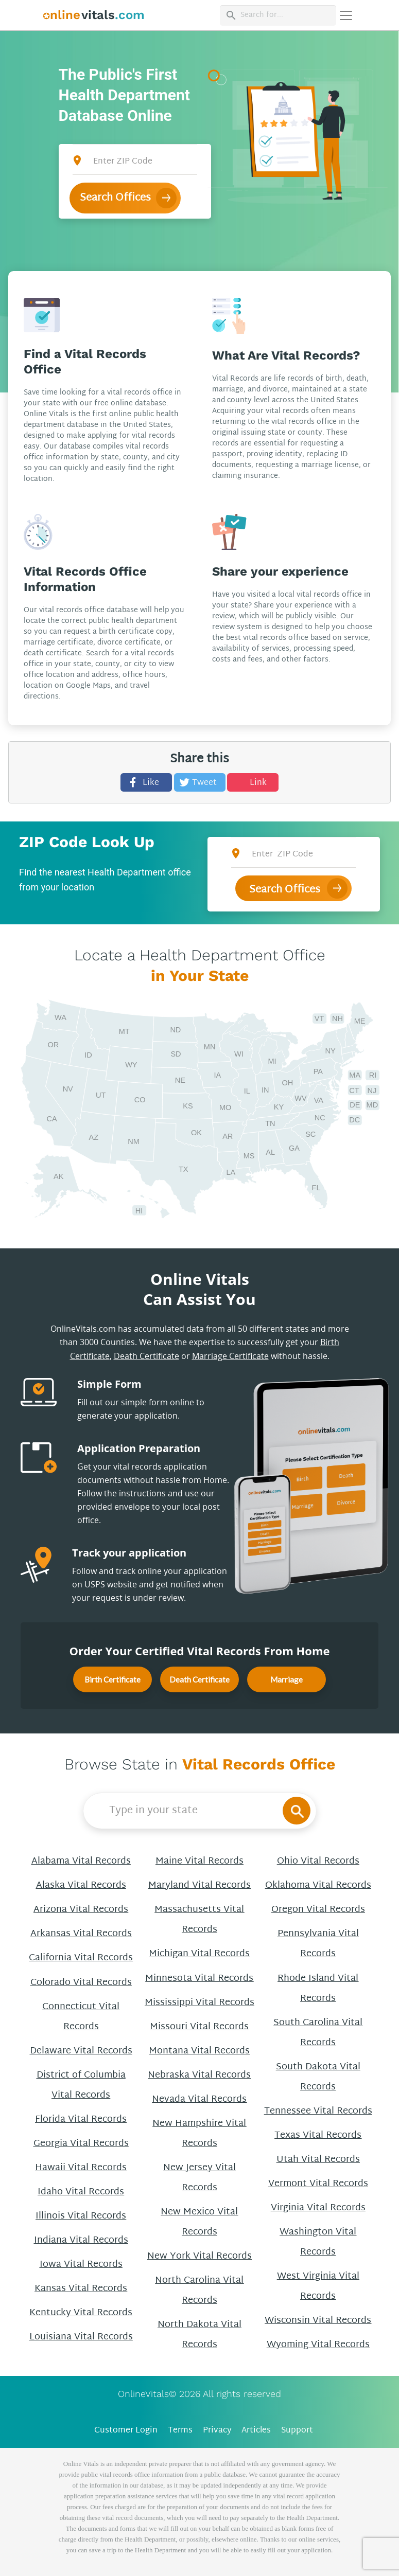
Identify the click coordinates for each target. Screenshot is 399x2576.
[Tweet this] (199, 782)
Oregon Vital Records (318, 1909)
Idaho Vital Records (81, 2192)
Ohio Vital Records (318, 1861)
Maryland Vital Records (199, 1885)
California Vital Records (81, 1957)
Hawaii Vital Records (81, 2167)
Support (297, 2430)
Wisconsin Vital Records (318, 2320)
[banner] (94, 15)
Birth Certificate (112, 1679)
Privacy (217, 2430)
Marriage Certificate (230, 1356)
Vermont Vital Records (318, 2183)
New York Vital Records (199, 2256)
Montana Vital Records (199, 2051)
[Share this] (146, 782)
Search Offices (115, 198)
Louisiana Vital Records (81, 2337)
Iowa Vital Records (81, 2264)
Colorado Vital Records (81, 1982)
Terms (180, 2430)
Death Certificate (146, 1356)
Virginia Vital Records (318, 2207)
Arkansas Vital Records (81, 1933)
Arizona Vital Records (80, 1909)
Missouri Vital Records (199, 2026)
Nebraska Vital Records (199, 2075)
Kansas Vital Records (80, 2288)
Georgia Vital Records (81, 2143)
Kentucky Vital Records (80, 2312)
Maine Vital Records (199, 1861)
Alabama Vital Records (81, 1861)
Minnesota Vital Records (199, 1978)
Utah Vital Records (318, 2159)
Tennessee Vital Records (318, 2111)
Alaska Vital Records (81, 1885)
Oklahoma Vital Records (318, 1885)
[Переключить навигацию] (346, 15)
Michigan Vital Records (199, 1953)
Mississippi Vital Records (199, 2002)
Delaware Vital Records (81, 2051)
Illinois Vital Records (81, 2216)
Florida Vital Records (81, 2119)
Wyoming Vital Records (318, 2344)
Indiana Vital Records (81, 2240)
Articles (256, 2430)
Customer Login (126, 2430)
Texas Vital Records (317, 2135)
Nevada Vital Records (199, 2099)
